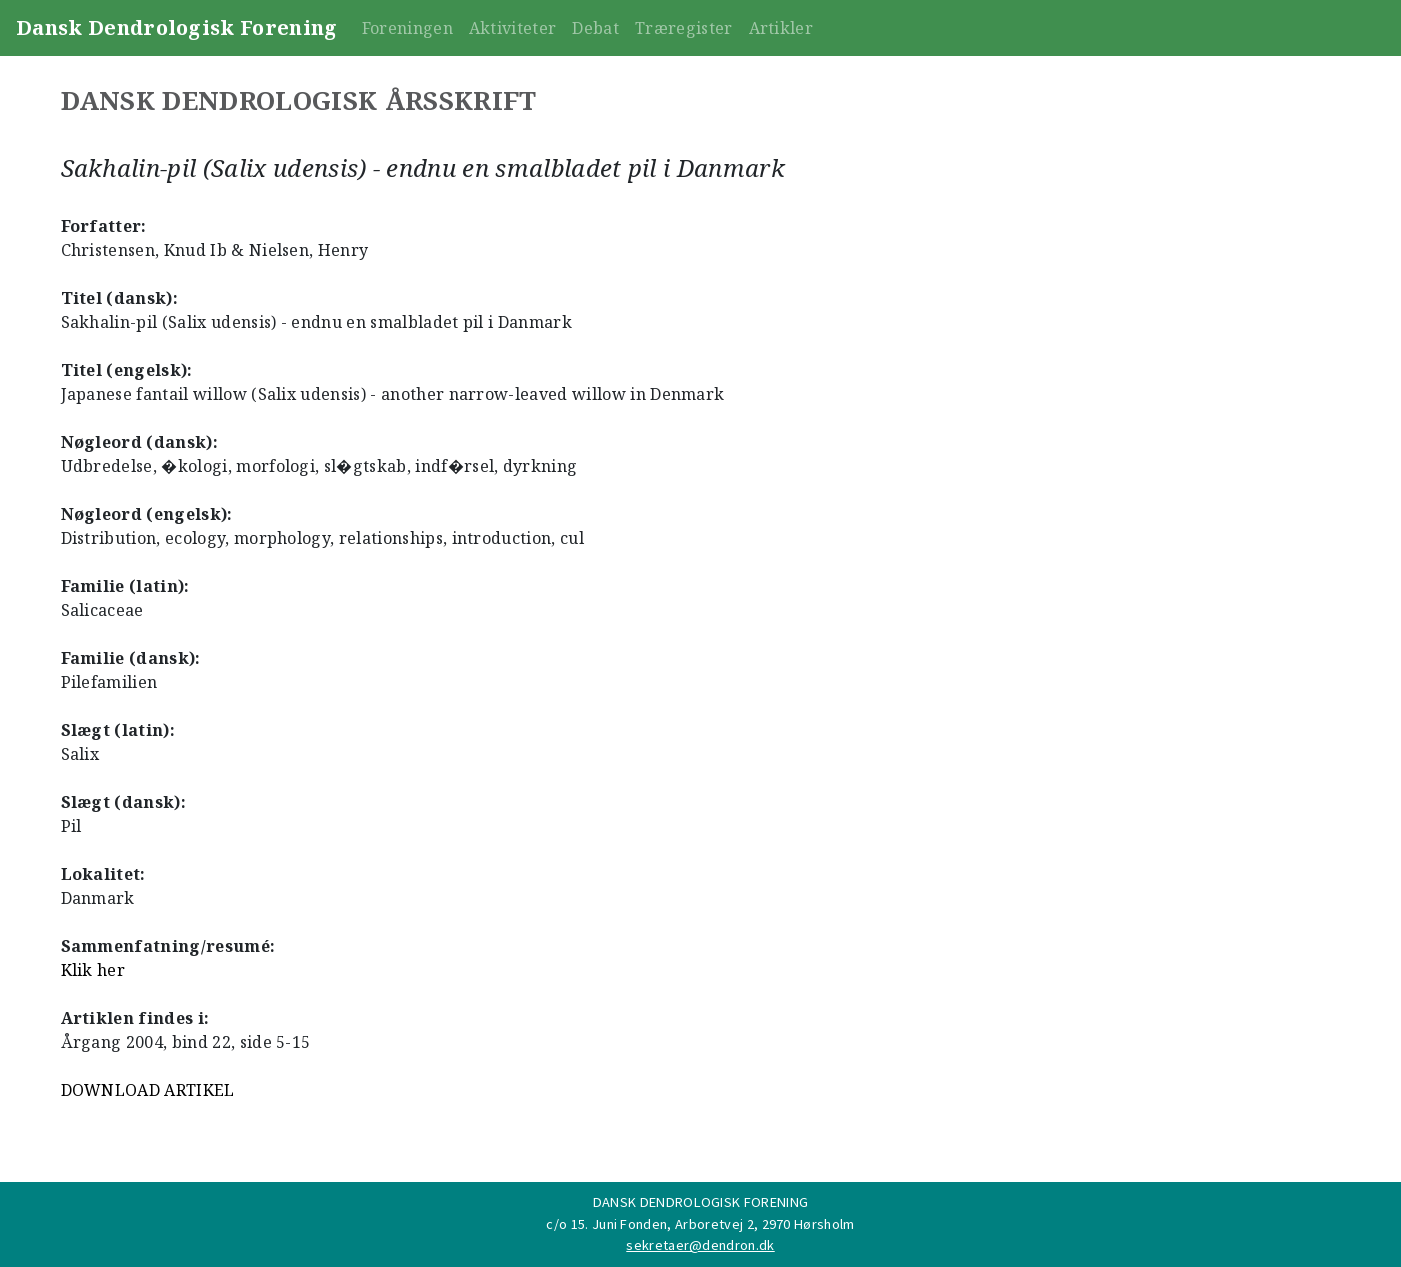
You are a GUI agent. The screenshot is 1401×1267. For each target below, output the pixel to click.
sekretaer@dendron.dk (700, 1245)
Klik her (93, 970)
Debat (595, 28)
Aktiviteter (513, 28)
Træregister (684, 28)
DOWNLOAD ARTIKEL (148, 1090)
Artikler (781, 28)
